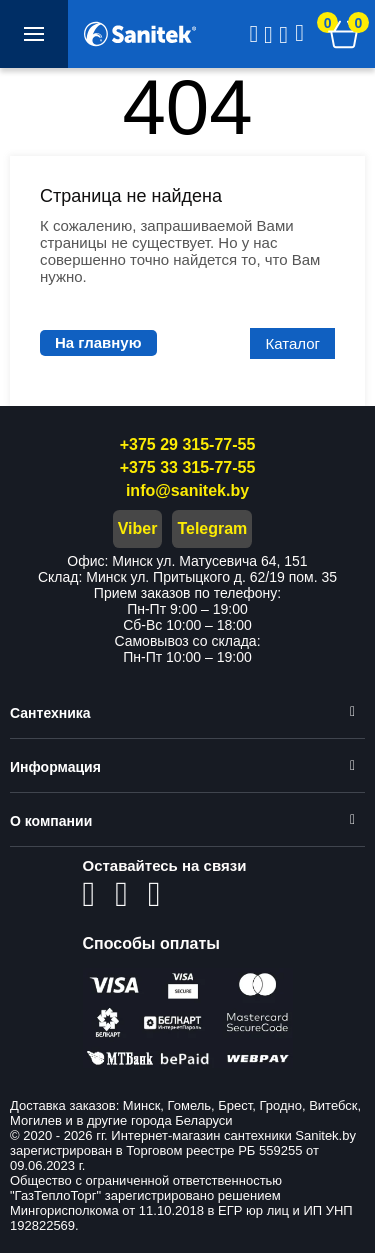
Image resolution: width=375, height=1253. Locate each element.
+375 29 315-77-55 (188, 444)
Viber (138, 528)
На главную (98, 342)
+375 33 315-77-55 (188, 467)
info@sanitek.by (187, 490)
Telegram (212, 528)
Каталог (292, 343)
